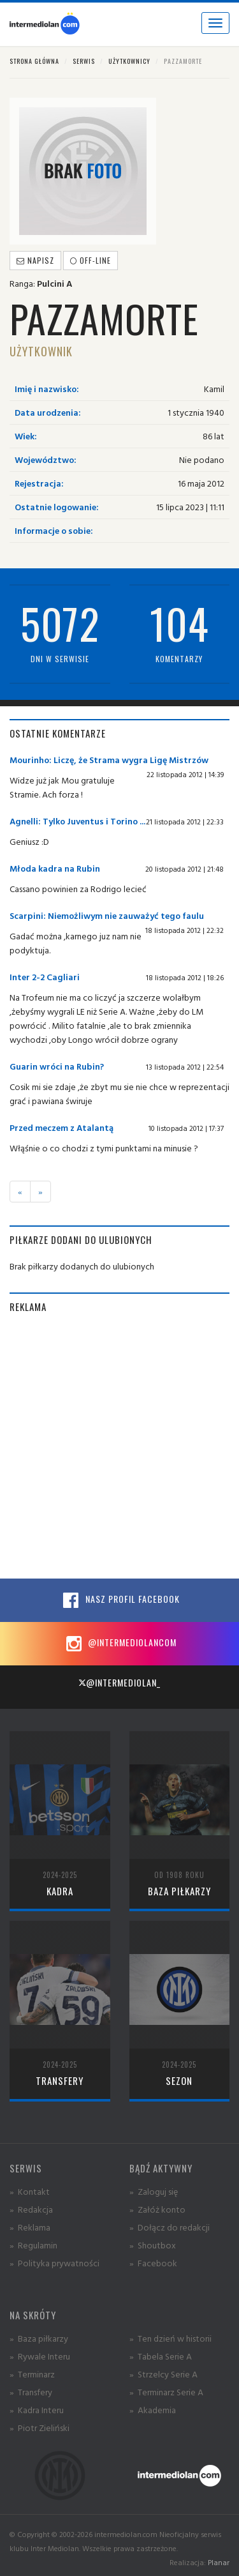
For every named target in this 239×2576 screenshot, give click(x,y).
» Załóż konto (157, 2209)
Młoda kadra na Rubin (55, 868)
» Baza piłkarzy (39, 2338)
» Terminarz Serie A (166, 2391)
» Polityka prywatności (54, 2262)
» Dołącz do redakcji (169, 2227)
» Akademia (152, 2409)
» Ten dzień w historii (170, 2338)
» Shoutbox (152, 2245)
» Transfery (31, 2391)
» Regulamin (33, 2245)
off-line (90, 260)
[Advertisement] (119, 1446)
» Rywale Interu (40, 2356)
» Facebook (153, 2262)
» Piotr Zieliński (39, 2427)
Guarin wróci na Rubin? (57, 1066)
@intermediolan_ (119, 1682)
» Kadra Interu (37, 2409)
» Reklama (30, 2227)
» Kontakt (30, 2191)
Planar (218, 2562)
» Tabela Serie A (160, 2356)
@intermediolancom (119, 1644)
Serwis (84, 61)
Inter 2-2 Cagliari (45, 976)
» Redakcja (31, 2209)
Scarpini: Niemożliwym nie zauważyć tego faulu (107, 915)
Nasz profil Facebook (120, 1600)
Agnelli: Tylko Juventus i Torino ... (77, 821)
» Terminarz (32, 2374)
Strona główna (34, 61)
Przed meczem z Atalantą (61, 1127)
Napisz (35, 260)
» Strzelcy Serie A (163, 2374)
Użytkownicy (129, 61)
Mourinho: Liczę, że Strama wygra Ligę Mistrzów (109, 759)
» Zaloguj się (153, 2191)
